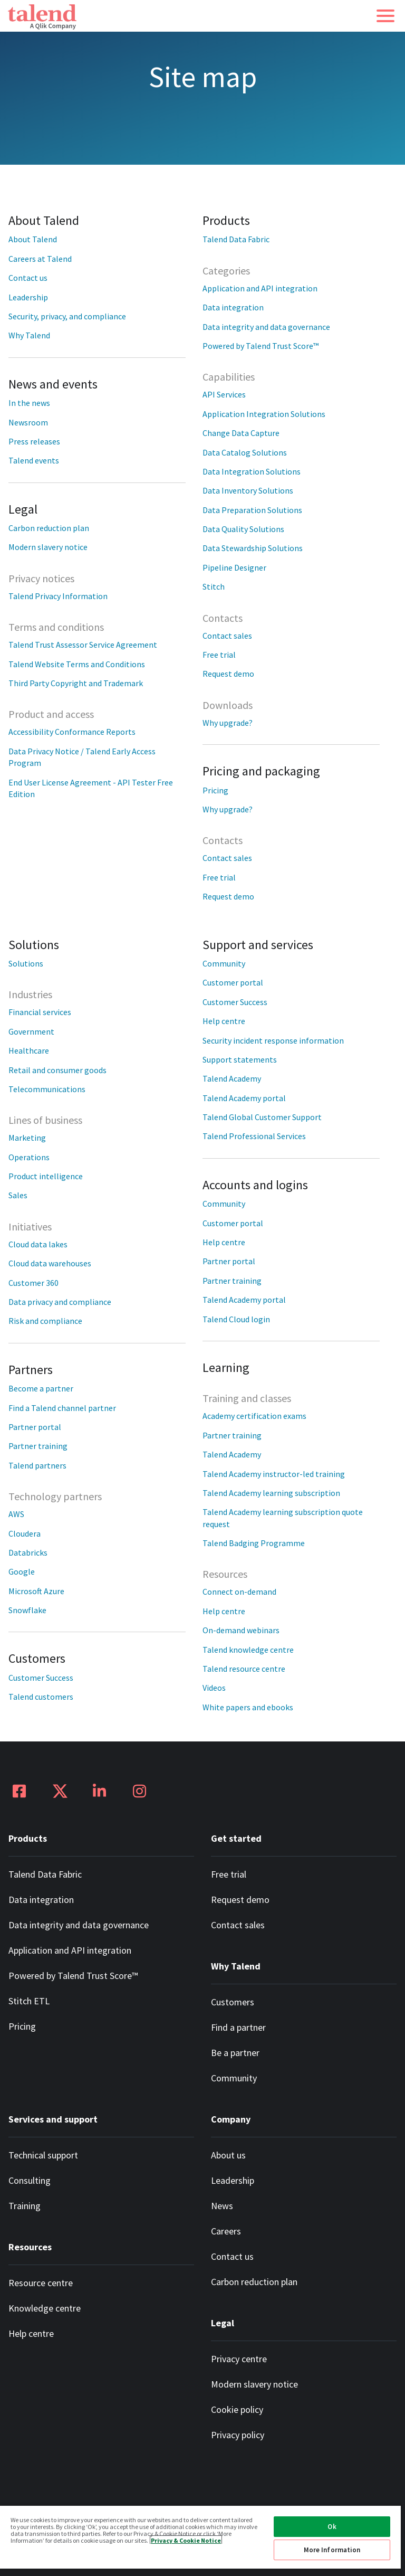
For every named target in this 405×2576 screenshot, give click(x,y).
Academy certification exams (254, 1415)
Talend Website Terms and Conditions (76, 664)
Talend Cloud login (236, 1319)
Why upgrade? (227, 722)
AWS (16, 1514)
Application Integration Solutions (263, 414)
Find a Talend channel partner (62, 1408)
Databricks (27, 1552)
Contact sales (227, 635)
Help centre (223, 1021)
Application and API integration (259, 288)
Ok (331, 2526)
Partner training (38, 1446)
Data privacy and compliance (59, 1301)
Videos (214, 1687)
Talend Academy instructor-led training (273, 1474)
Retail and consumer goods (57, 1070)
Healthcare (28, 1050)
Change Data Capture (240, 433)
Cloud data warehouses (49, 1263)
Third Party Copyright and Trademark (75, 683)
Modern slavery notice (48, 547)
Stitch (213, 586)
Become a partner (40, 1388)
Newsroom (28, 422)
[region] (200, 2540)
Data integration (233, 307)
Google (21, 1571)
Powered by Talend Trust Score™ (260, 345)
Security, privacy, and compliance (67, 316)
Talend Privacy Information (58, 596)
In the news (29, 402)
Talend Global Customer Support (262, 1117)
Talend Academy (231, 1078)
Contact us (27, 277)
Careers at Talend (40, 258)
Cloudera (24, 1533)
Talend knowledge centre (248, 1649)
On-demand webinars (240, 1630)
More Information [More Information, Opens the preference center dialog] (332, 2549)
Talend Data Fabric (235, 239)
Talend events (33, 460)
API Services (224, 394)
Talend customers (40, 1696)
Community (223, 963)
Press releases (34, 441)
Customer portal (232, 982)
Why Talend (29, 335)
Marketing (27, 1137)
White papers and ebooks (247, 1707)
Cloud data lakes (38, 1244)
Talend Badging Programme (253, 1543)
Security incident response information (273, 1040)
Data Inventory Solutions (247, 490)
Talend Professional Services (254, 1136)
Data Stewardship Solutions (252, 548)
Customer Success (40, 1677)
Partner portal (34, 1427)
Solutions (25, 963)
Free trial (219, 654)
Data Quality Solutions (243, 529)
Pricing (215, 790)
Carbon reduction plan (48, 528)
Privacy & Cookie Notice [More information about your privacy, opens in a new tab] (186, 2540)
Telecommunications (46, 1089)
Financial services (39, 1012)
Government (31, 1031)
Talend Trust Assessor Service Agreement (82, 644)
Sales (17, 1195)
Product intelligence (45, 1176)
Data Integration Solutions (251, 471)
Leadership (28, 297)
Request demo (228, 673)
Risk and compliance (45, 1320)
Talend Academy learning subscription (271, 1493)
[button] (385, 15)
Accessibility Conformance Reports (72, 731)
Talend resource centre (243, 1668)
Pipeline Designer (234, 567)
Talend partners (37, 1465)
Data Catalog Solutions (244, 452)
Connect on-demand (239, 1591)
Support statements (239, 1059)
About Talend (32, 239)
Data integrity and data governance (266, 326)
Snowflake (27, 1610)
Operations (29, 1157)
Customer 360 (33, 1282)
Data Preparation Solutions (252, 510)
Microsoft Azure (36, 1591)
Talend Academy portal (244, 1098)
